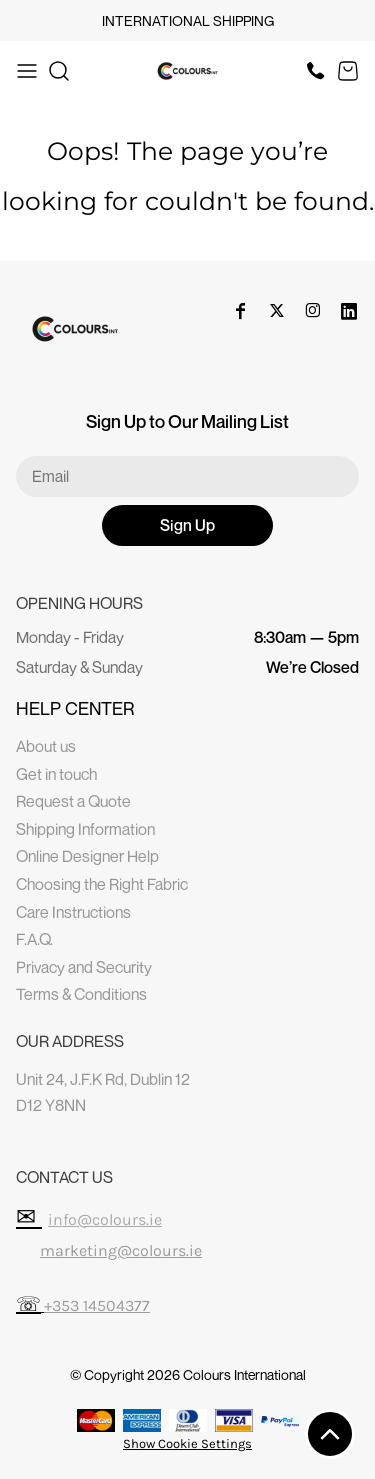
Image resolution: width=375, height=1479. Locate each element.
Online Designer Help (87, 856)
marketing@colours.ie (121, 1250)
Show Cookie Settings (187, 1443)
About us (46, 746)
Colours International (244, 1374)
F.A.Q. (34, 939)
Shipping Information (85, 829)
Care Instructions (73, 912)
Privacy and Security (84, 967)
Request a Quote (73, 801)
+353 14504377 (97, 1305)
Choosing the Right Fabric (102, 884)
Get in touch (56, 774)
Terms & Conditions (81, 994)
